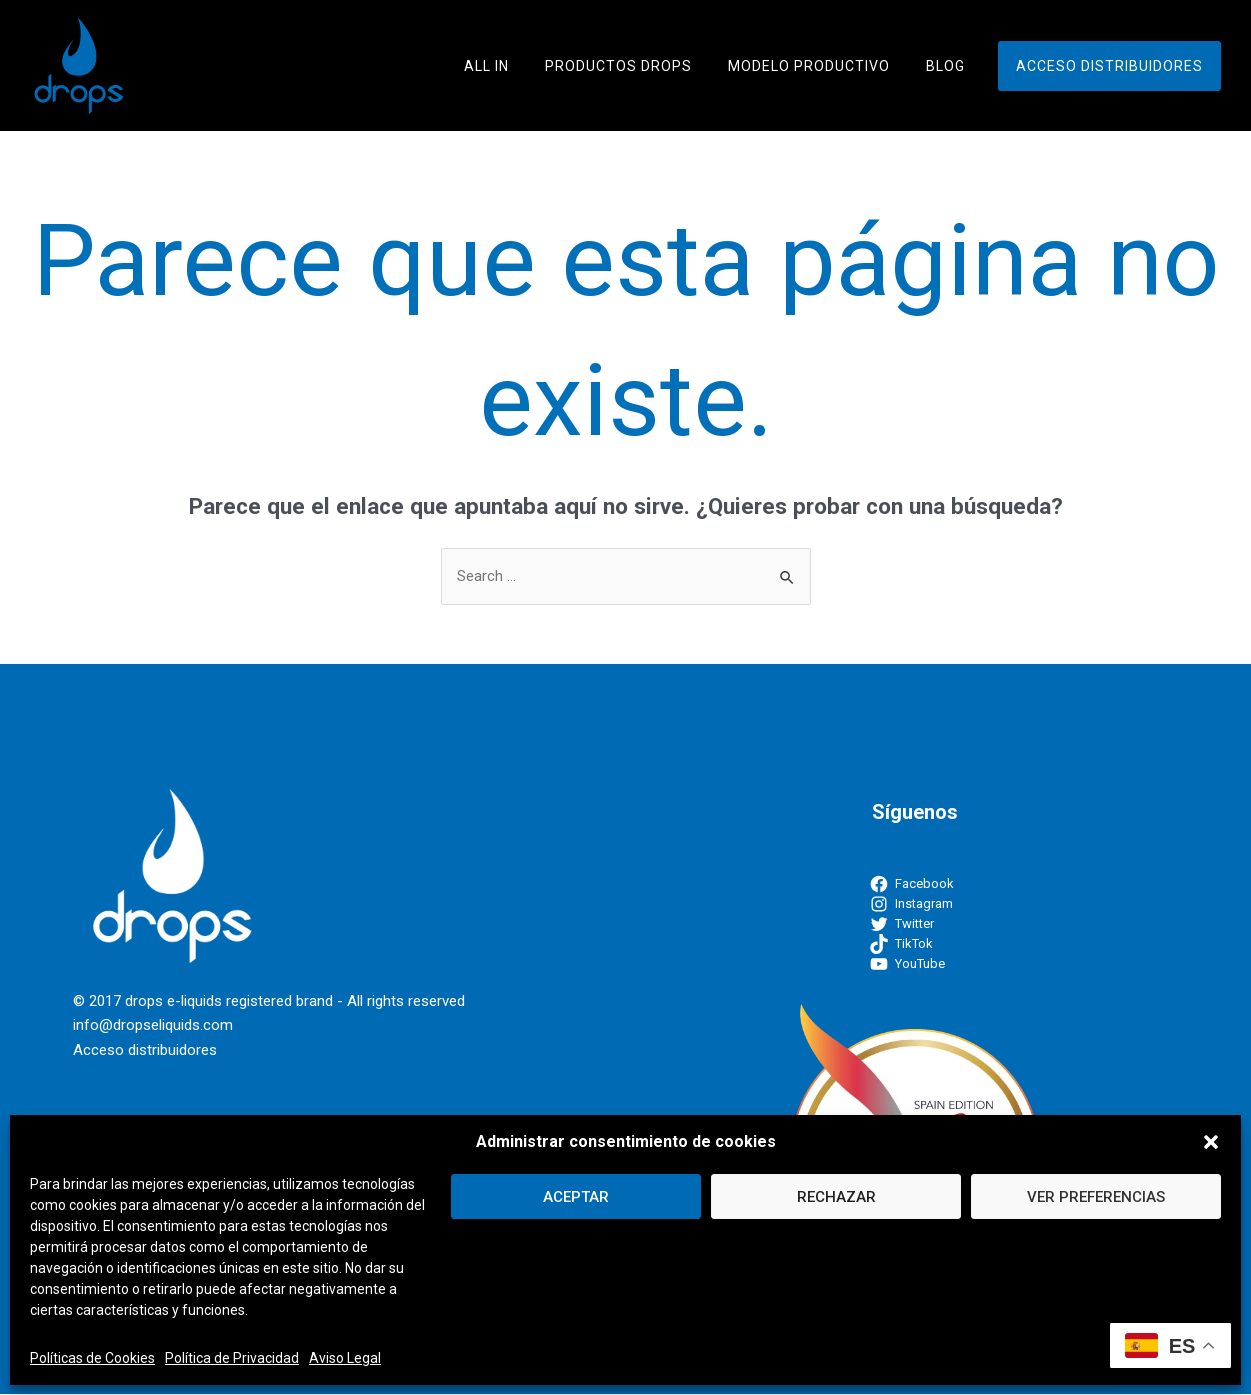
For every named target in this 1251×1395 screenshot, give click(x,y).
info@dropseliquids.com (153, 1025)
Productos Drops (646, 66)
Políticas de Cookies (92, 1358)
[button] (1211, 1142)
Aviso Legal (345, 1358)
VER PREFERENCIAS (1096, 1197)
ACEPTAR (576, 1197)
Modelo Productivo (829, 66)
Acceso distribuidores (1113, 66)
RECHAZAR (836, 1197)
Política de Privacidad (232, 1358)
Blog (957, 66)
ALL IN (522, 66)
